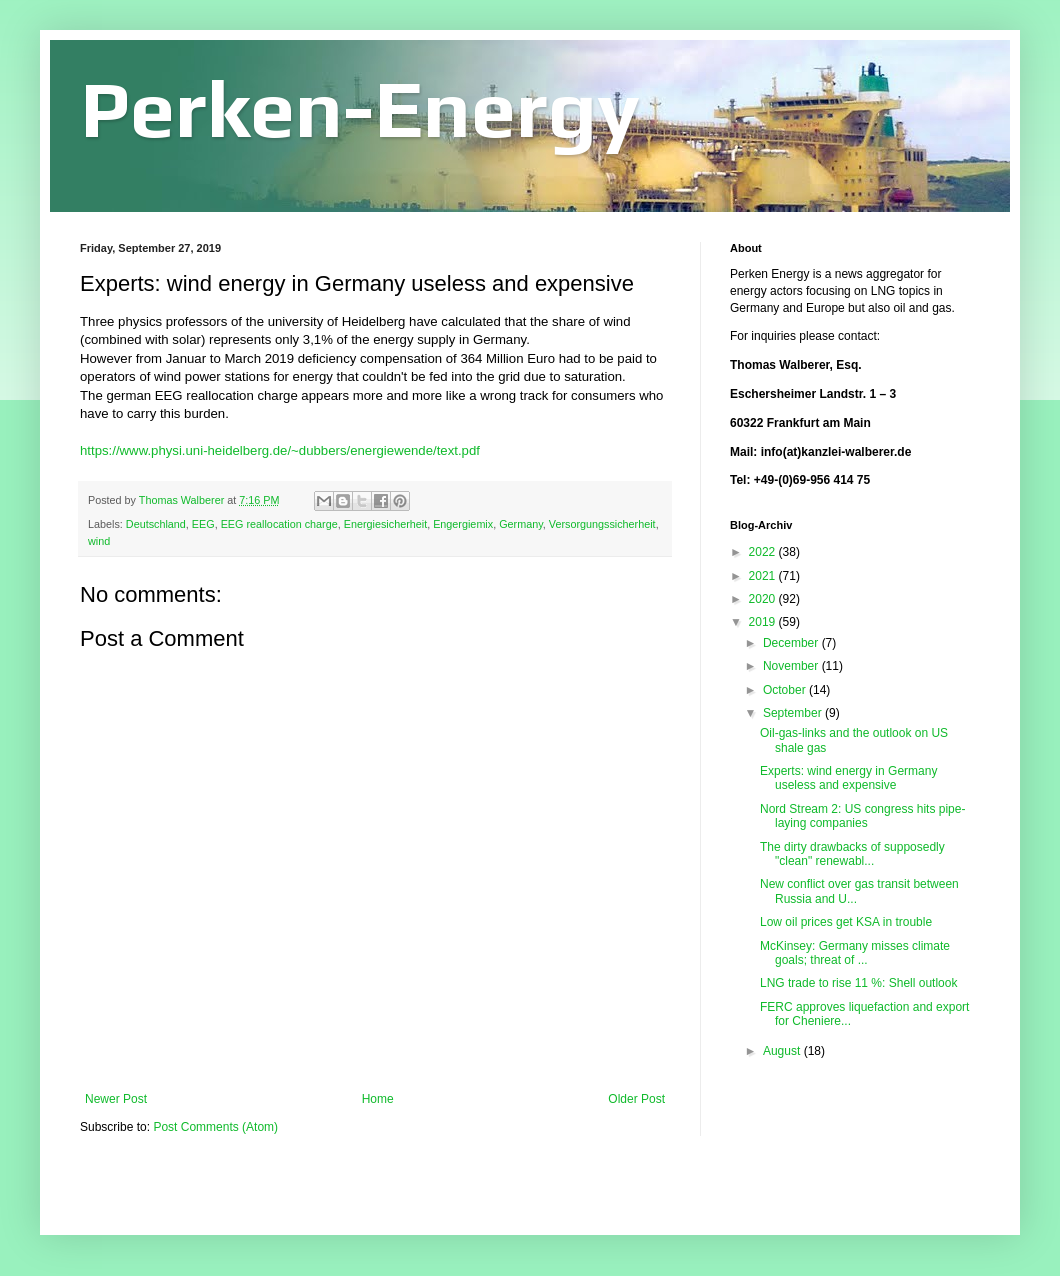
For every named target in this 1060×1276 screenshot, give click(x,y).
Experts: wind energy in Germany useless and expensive (848, 778)
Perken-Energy (360, 108)
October (786, 690)
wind (99, 541)
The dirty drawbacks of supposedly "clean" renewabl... (852, 854)
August (783, 1051)
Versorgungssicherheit (602, 524)
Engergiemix (463, 524)
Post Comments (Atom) (215, 1127)
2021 (764, 576)
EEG (203, 524)
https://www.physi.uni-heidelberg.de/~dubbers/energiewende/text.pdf (280, 450)
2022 (764, 552)
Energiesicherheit (385, 524)
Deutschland (156, 524)
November (792, 666)
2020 (764, 599)
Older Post (636, 1099)
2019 (764, 622)
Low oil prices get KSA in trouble (846, 922)
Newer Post (116, 1099)
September (794, 713)
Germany (521, 524)
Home (378, 1099)
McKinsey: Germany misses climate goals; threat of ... (855, 953)
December (792, 643)
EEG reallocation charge (279, 524)
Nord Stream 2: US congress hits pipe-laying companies (862, 816)
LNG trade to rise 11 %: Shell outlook (858, 983)
